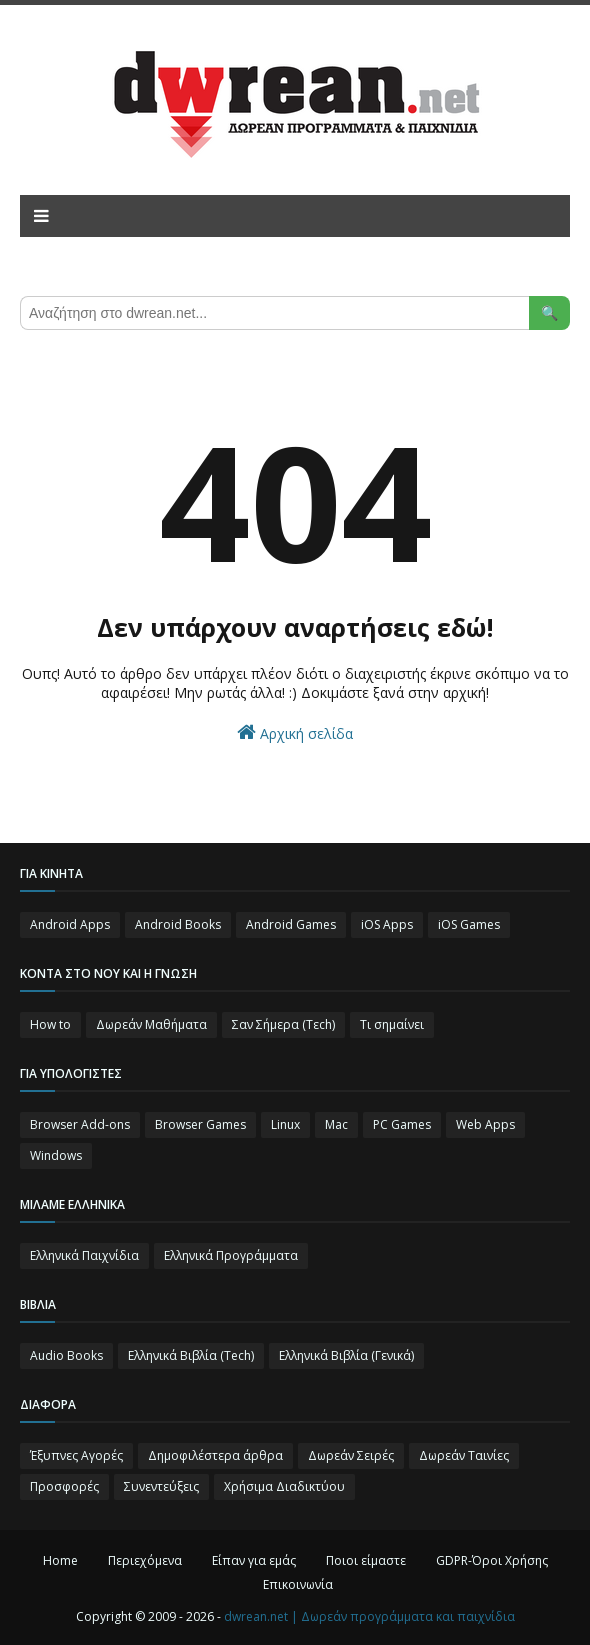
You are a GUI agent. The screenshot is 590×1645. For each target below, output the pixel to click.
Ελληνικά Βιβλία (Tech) (191, 1355)
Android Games (291, 924)
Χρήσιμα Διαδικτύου (284, 1486)
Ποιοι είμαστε (366, 1560)
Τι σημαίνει (392, 1024)
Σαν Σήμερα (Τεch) (283, 1024)
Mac (336, 1124)
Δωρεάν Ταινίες (464, 1455)
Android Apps (70, 924)
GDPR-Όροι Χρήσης (492, 1560)
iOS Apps (387, 924)
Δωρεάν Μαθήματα (151, 1024)
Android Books (178, 924)
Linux (285, 1124)
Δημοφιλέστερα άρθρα (215, 1455)
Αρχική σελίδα (295, 732)
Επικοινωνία (298, 1584)
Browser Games (200, 1124)
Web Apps (485, 1124)
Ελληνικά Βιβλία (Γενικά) (346, 1355)
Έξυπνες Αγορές (76, 1455)
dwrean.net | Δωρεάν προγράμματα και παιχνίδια (369, 1616)
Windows (56, 1155)
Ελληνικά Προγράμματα (231, 1255)
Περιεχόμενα (145, 1560)
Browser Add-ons (80, 1124)
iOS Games (469, 924)
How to (50, 1024)
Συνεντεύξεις (161, 1486)
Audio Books (66, 1355)
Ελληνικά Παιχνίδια (84, 1255)
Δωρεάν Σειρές (351, 1455)
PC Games (402, 1124)
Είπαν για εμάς (254, 1560)
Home (60, 1560)
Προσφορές (64, 1486)
